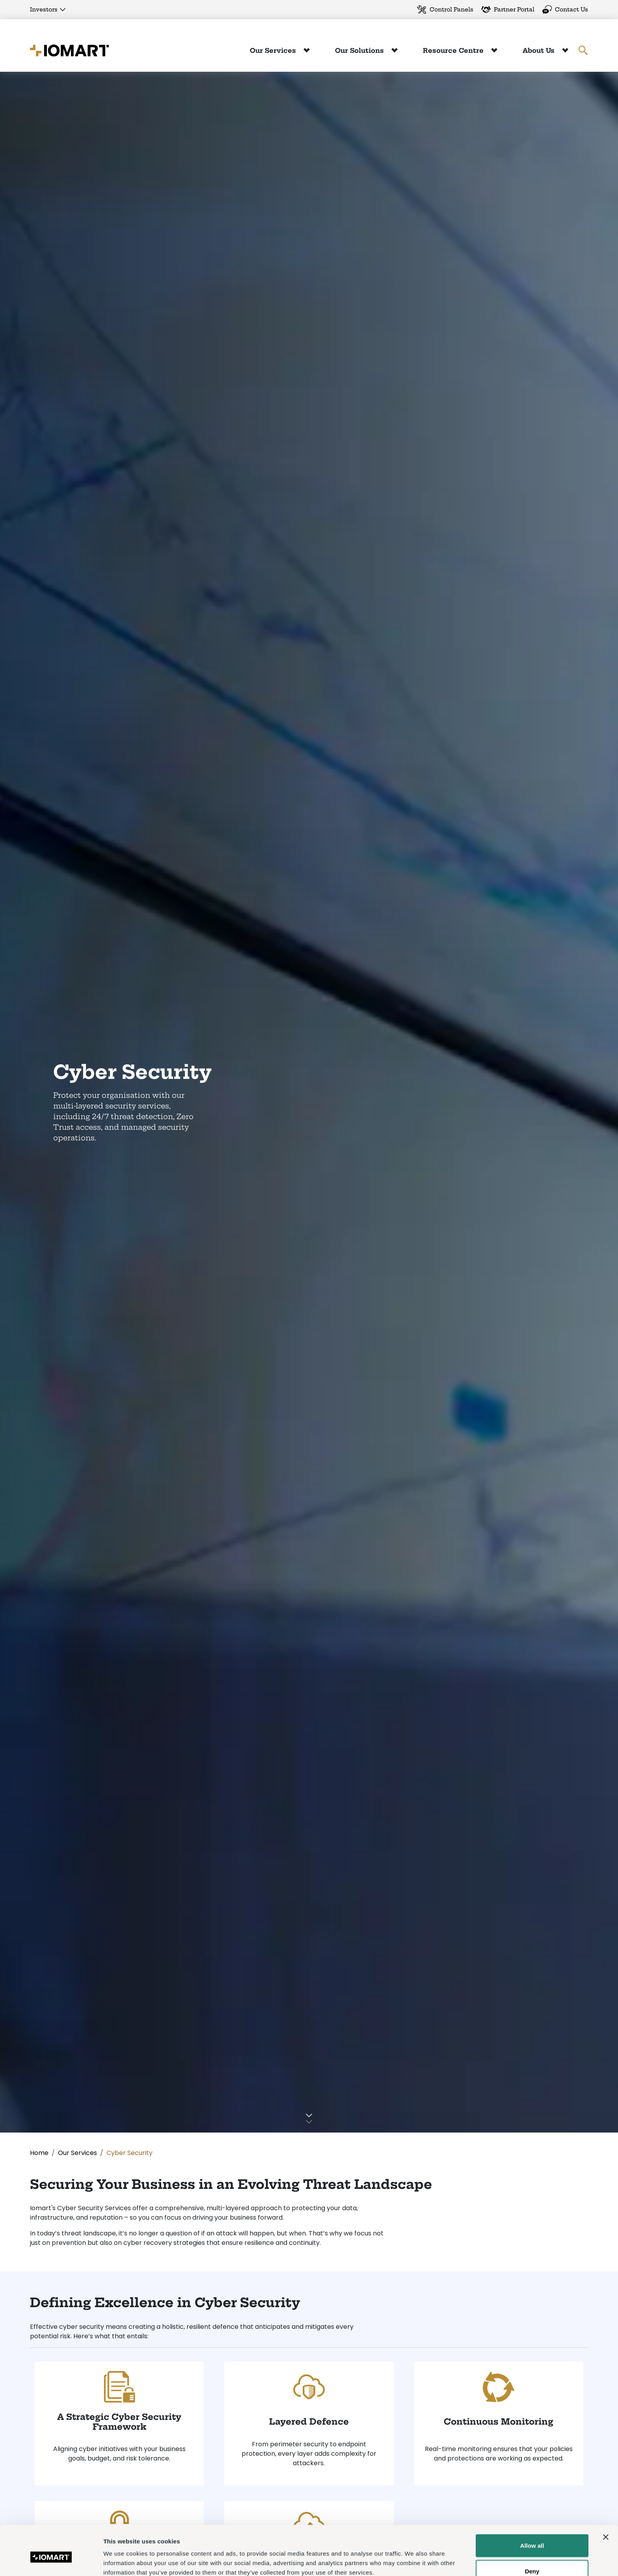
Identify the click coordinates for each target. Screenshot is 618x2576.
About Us (540, 50)
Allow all (532, 2508)
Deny (532, 2534)
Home (39, 2152)
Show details (413, 2560)
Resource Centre (454, 50)
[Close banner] (606, 2499)
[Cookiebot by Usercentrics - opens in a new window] (51, 2561)
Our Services (274, 50)
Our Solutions (360, 50)
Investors (44, 9)
